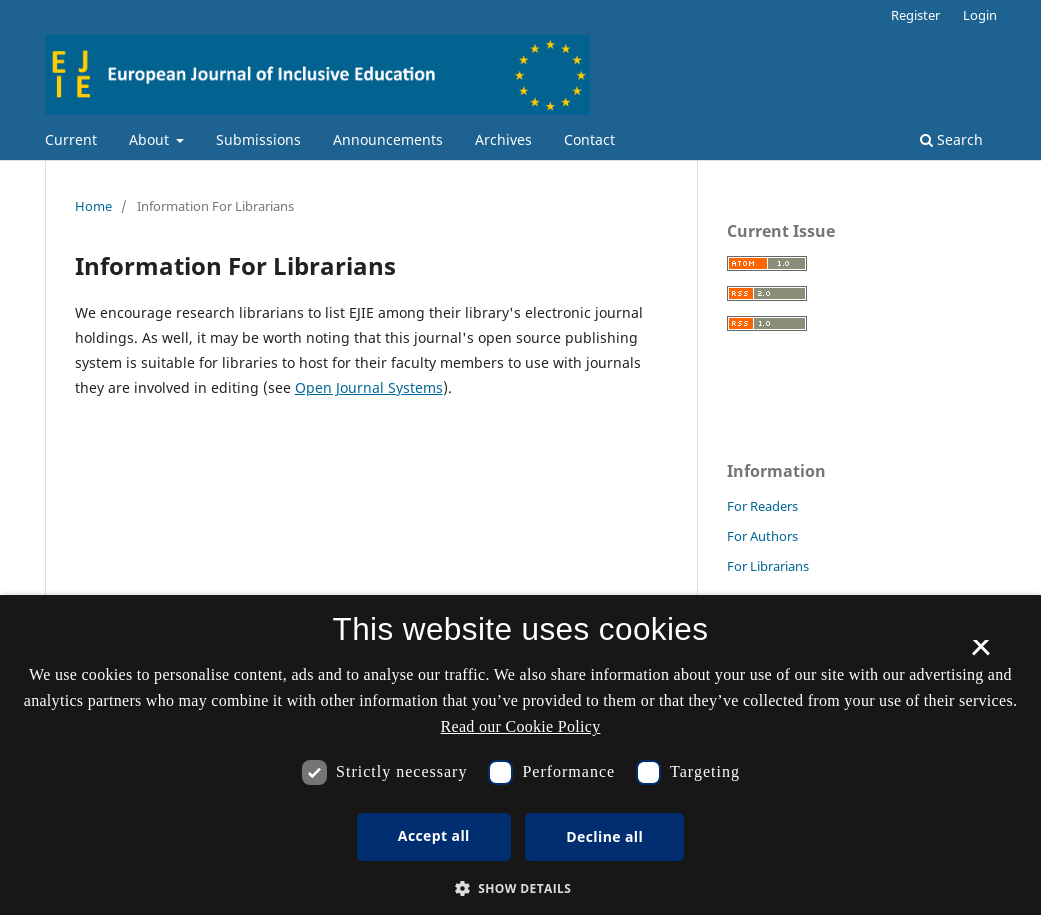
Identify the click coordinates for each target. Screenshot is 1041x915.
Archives (503, 139)
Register (915, 15)
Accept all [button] (434, 835)
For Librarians (768, 566)
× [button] (980, 654)
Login (980, 15)
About (151, 139)
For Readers (762, 506)
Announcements (388, 139)
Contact (589, 139)
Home (93, 206)
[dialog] (520, 755)
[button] (521, 888)
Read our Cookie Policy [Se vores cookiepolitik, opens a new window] (521, 726)
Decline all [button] (604, 836)
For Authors (762, 536)
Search (951, 139)
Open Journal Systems (369, 387)
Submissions (258, 139)
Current (71, 139)
